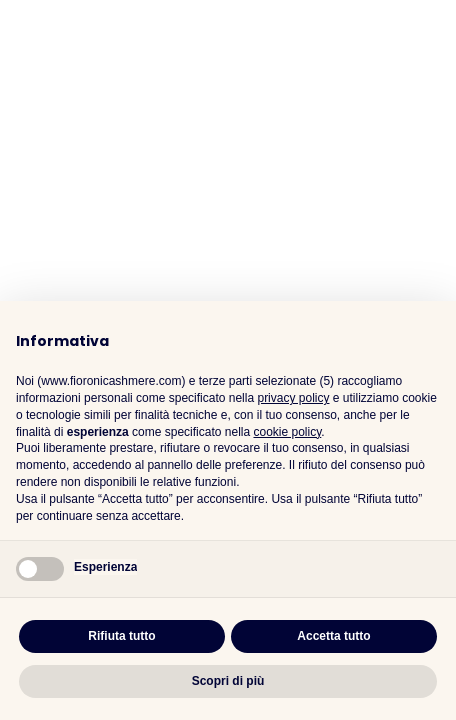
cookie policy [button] (287, 432)
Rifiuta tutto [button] (121, 636)
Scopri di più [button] (228, 681)
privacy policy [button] (293, 398)
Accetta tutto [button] (333, 636)
